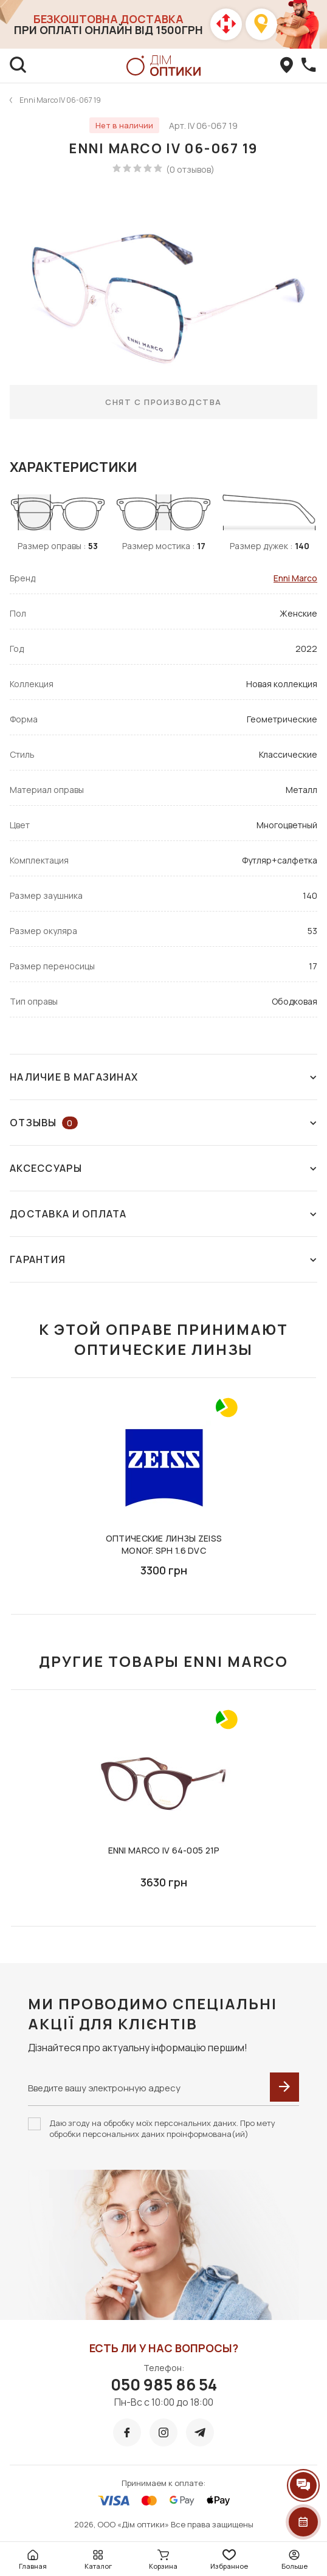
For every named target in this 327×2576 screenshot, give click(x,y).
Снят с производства (163, 401)
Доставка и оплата (163, 1213)
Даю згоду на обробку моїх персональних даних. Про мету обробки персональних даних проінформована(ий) (162, 2128)
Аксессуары (163, 1168)
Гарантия (163, 1259)
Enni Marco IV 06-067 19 (60, 100)
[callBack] (308, 65)
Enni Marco (295, 578)
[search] (18, 65)
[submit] (284, 2087)
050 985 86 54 (164, 2384)
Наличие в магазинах (163, 1077)
